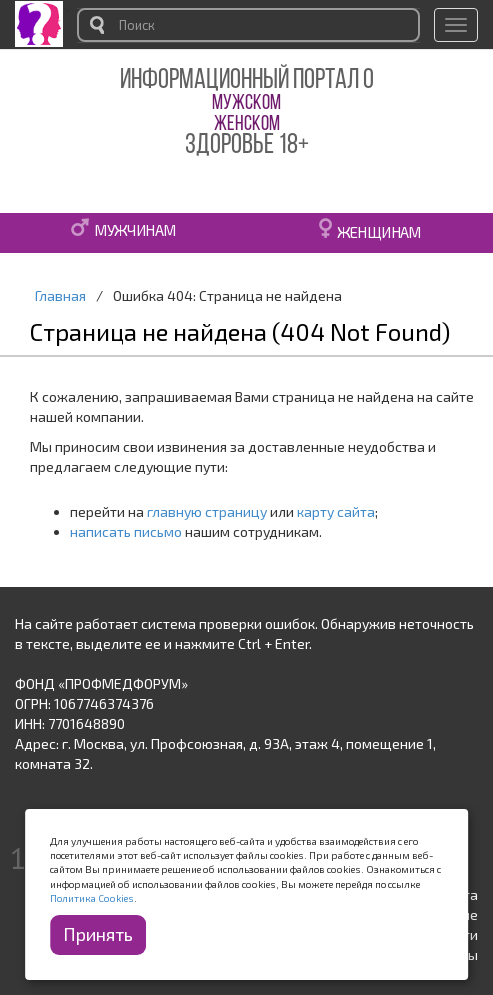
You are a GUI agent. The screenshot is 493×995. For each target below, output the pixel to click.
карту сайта (336, 511)
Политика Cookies (92, 898)
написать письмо (126, 531)
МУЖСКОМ (246, 103)
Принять (98, 934)
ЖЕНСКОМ (247, 124)
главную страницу (207, 511)
